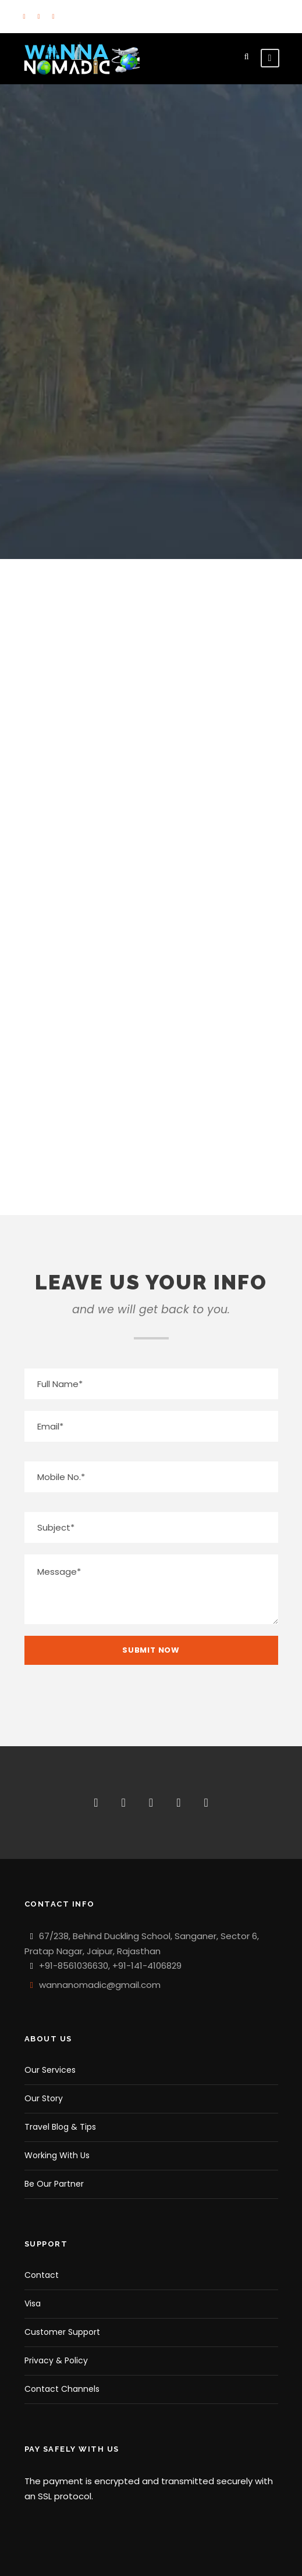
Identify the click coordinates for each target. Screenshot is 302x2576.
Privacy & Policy (56, 2360)
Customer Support (62, 2332)
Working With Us (57, 2155)
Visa (32, 2303)
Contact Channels (62, 2389)
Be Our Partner (54, 2184)
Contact (41, 2275)
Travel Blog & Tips (60, 2127)
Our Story (43, 2098)
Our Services (50, 2070)
